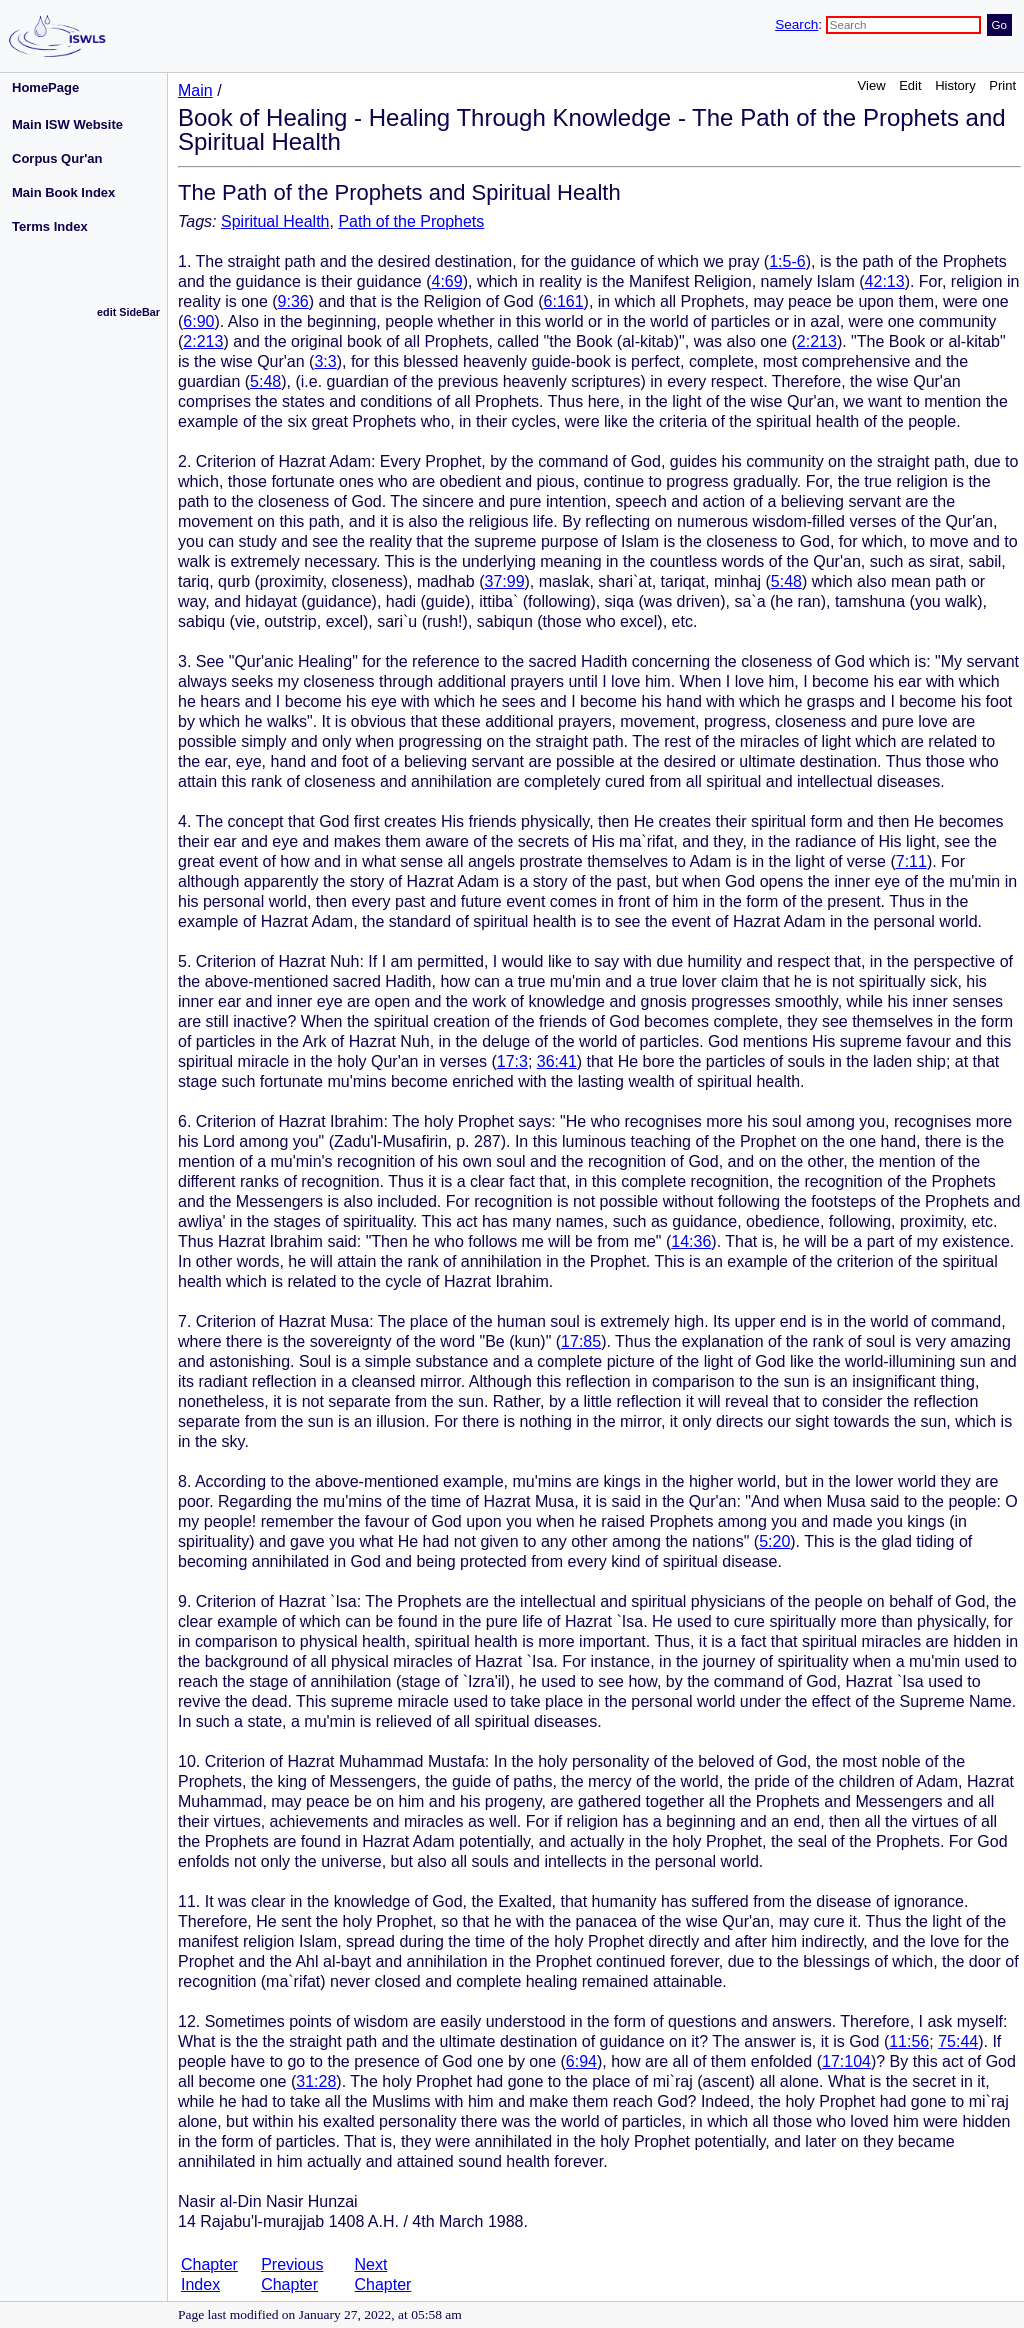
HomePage (45, 87)
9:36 (293, 301)
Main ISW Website (67, 124)
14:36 (691, 1241)
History (955, 85)
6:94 (581, 2061)
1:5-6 (787, 261)
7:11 (911, 861)
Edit (910, 85)
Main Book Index (63, 192)
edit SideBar (128, 312)
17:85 (581, 1341)
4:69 (447, 281)
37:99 (504, 581)
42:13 (885, 281)
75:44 (958, 2041)
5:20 (774, 1541)
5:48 (265, 381)
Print (1002, 85)
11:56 (909, 2041)
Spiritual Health (275, 221)
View (872, 85)
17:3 (512, 1061)
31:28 (316, 2081)
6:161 (564, 301)
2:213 (203, 341)
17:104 (846, 2061)
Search (796, 24)
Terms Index (50, 226)
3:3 (325, 361)
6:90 (198, 321)
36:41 (557, 1061)
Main (195, 90)
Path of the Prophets (411, 221)
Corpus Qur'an (57, 158)
